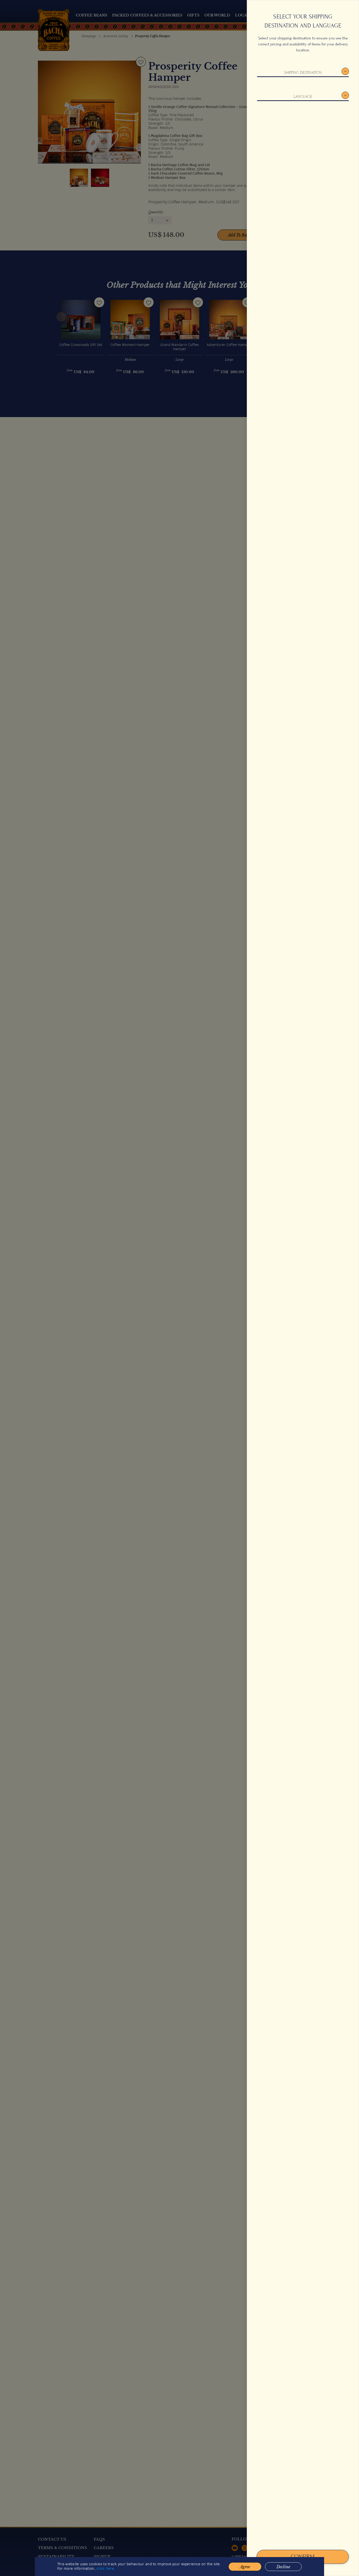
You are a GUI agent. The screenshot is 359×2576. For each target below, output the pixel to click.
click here (105, 2574)
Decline (283, 2571)
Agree (245, 2571)
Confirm (303, 2556)
